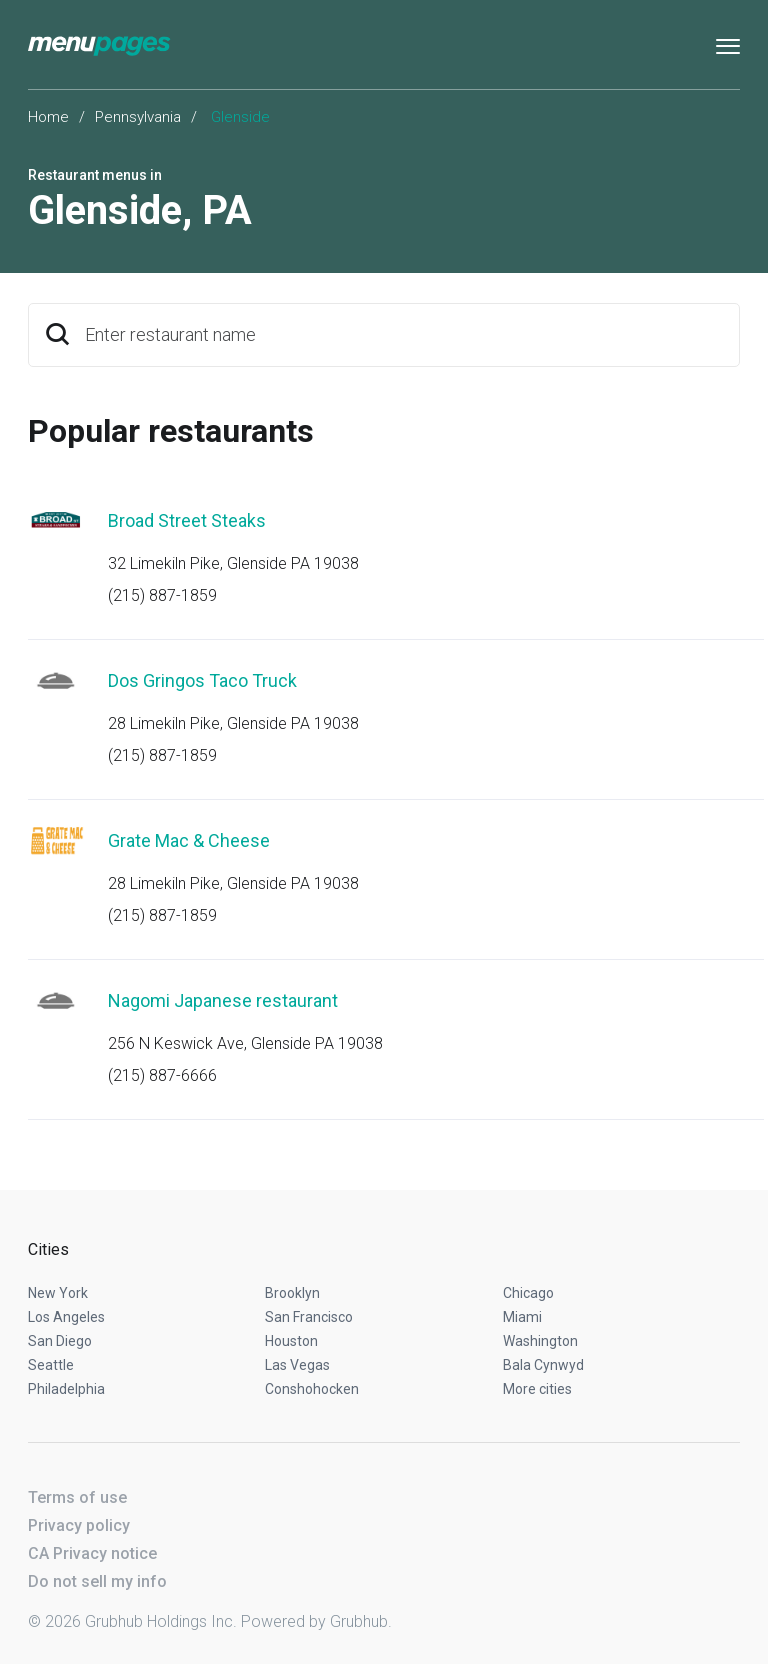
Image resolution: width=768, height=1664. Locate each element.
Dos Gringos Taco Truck (202, 680)
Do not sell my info (97, 1581)
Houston (291, 1341)
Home (48, 117)
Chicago (528, 1293)
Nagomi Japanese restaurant (223, 1000)
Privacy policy (79, 1525)
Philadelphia (66, 1389)
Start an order (700, 548)
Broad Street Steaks (187, 520)
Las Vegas (297, 1365)
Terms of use (77, 1497)
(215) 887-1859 (162, 595)
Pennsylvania (138, 117)
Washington (540, 1341)
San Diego (60, 1341)
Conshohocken (312, 1389)
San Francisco (309, 1317)
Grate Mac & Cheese (189, 840)
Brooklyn (292, 1293)
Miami (522, 1317)
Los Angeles (66, 1317)
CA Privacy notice (92, 1553)
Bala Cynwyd (543, 1365)
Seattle (51, 1365)
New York (58, 1293)
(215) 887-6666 (162, 1075)
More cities (537, 1389)
